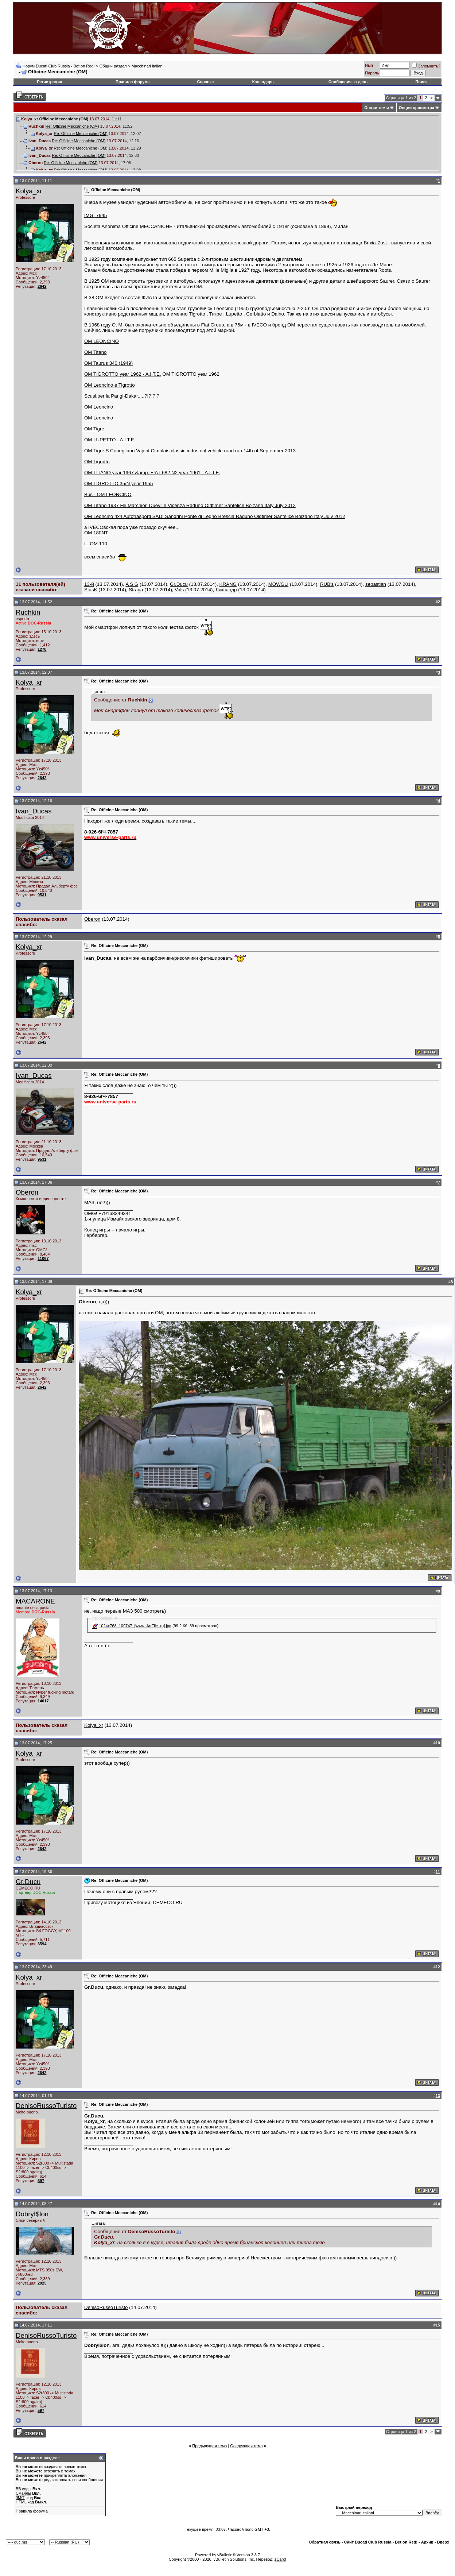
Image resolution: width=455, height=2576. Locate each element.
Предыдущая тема (209, 2446)
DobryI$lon (32, 2214)
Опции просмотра (416, 107)
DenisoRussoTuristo (46, 2105)
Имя (369, 65)
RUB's (327, 584)
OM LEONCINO (101, 341)
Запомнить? (426, 66)
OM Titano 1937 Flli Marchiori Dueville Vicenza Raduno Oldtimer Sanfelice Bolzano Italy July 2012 (190, 505)
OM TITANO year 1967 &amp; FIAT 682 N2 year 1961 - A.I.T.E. (152, 472)
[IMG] (21, 2497)
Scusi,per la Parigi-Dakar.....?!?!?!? (121, 396)
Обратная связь (325, 2542)
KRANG (228, 584)
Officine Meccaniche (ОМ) (63, 119)
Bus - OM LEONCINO (108, 494)
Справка (205, 82)
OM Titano (95, 352)
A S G (131, 584)
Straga (136, 589)
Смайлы (23, 2493)
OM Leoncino (98, 407)
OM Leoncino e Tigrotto (109, 385)
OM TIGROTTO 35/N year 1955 (118, 483)
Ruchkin (28, 612)
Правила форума (132, 82)
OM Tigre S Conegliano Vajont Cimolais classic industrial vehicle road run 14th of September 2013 (190, 450)
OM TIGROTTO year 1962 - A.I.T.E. (122, 374)
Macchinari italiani (147, 66)
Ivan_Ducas (34, 811)
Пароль (372, 73)
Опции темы (376, 107)
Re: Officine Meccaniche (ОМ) (72, 126)
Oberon (92, 919)
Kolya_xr (29, 191)
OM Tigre (94, 429)
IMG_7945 (95, 215)
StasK (90, 589)
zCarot (280, 2559)
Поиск (421, 82)
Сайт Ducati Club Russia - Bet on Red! (380, 2542)
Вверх (443, 2542)
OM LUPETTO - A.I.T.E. (109, 439)
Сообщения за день (348, 82)
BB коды (23, 2489)
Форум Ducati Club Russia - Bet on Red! (59, 66)
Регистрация (49, 82)
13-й (89, 584)
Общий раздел (113, 66)
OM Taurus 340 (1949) (108, 363)
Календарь (263, 82)
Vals (179, 589)
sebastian (375, 584)
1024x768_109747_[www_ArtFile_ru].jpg (135, 1626)
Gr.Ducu (179, 584)
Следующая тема (246, 2446)
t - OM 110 (95, 543)
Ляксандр (226, 589)
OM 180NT (96, 532)
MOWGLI (278, 584)
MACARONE (35, 1601)
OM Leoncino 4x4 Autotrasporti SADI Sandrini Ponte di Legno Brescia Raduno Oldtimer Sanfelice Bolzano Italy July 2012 (214, 516)
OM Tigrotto (97, 461)
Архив (427, 2542)
